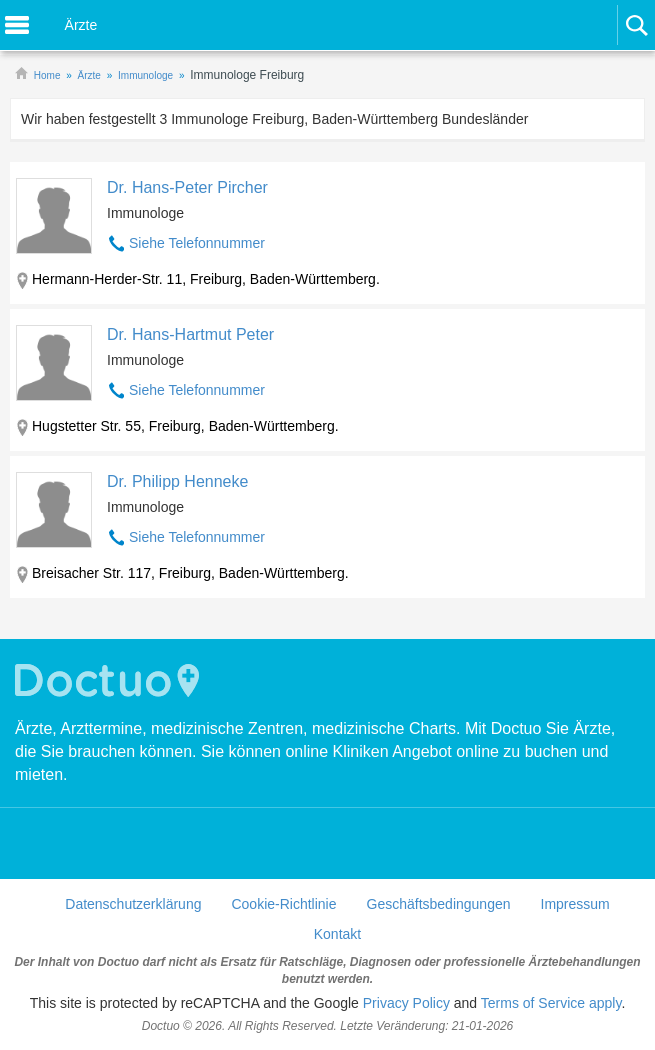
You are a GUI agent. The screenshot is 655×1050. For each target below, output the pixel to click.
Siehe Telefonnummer (197, 243)
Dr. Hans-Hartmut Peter (190, 334)
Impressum (575, 904)
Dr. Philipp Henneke (177, 481)
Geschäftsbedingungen (439, 904)
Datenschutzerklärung (133, 904)
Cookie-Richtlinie (283, 904)
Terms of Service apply (551, 1003)
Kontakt (337, 934)
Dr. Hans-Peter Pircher (187, 187)
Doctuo (110, 680)
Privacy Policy (406, 1003)
